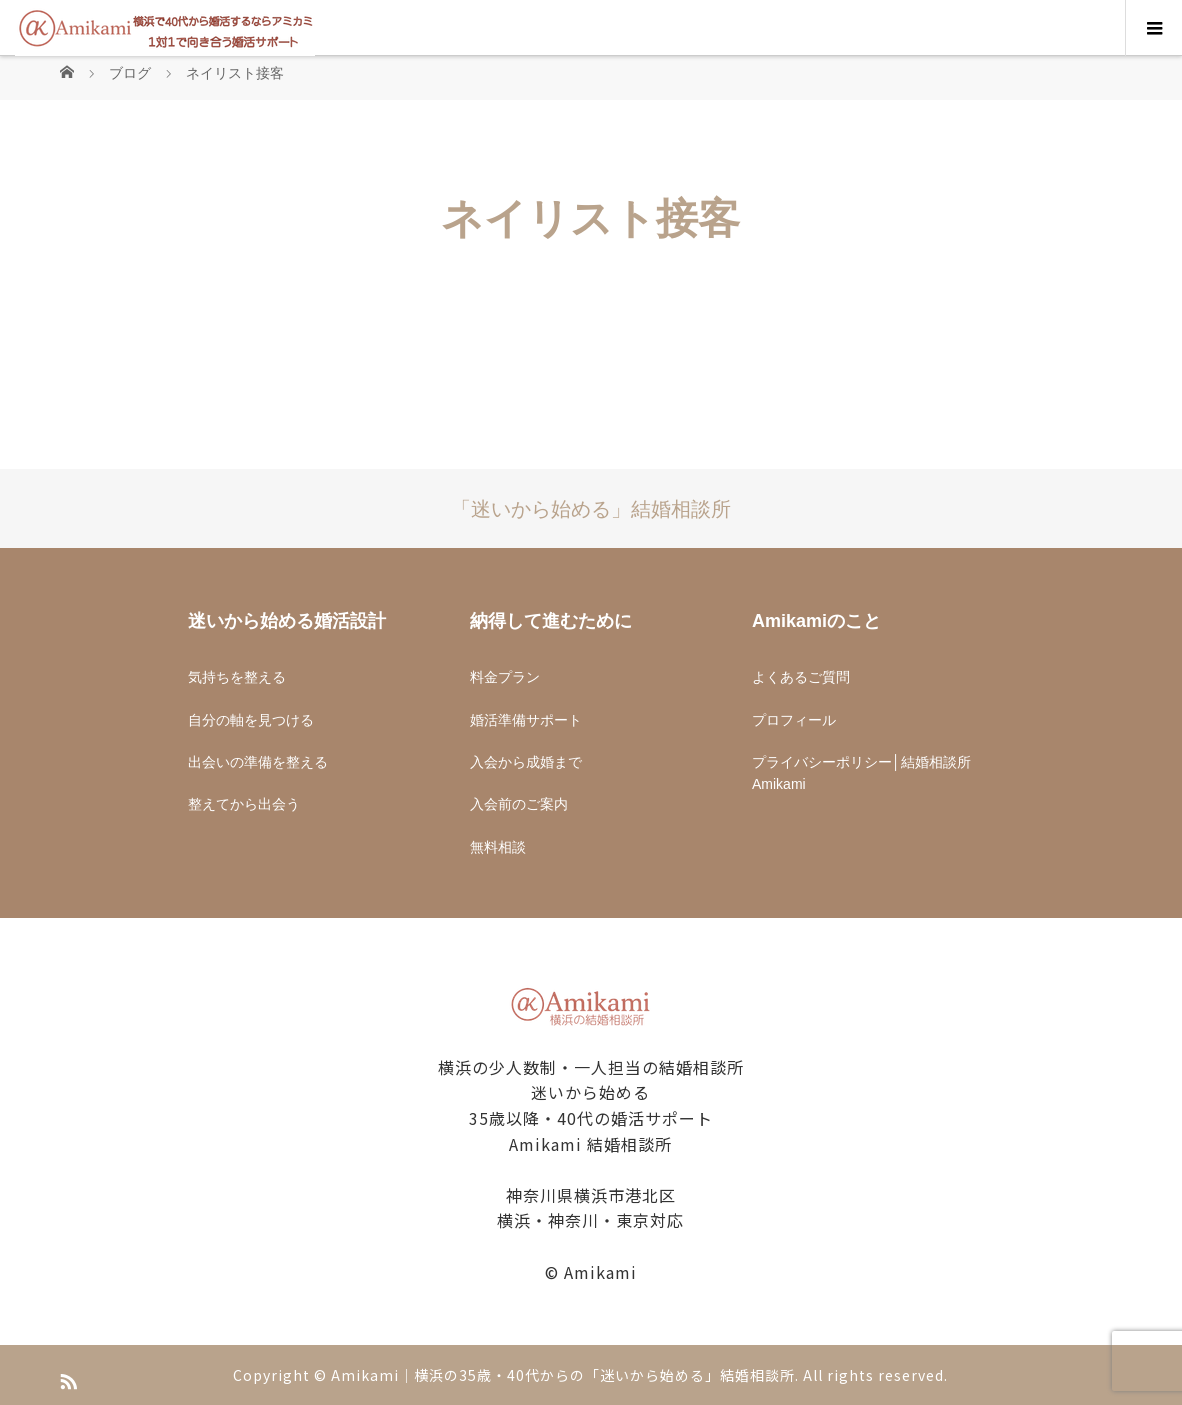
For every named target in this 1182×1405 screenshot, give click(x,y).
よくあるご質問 (801, 677)
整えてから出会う (244, 804)
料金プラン (505, 677)
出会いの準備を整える (258, 762)
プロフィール (794, 720)
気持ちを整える (237, 677)
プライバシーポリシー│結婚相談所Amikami (861, 773)
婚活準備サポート (526, 720)
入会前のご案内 (519, 804)
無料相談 (498, 847)
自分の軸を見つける (251, 720)
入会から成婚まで (526, 762)
